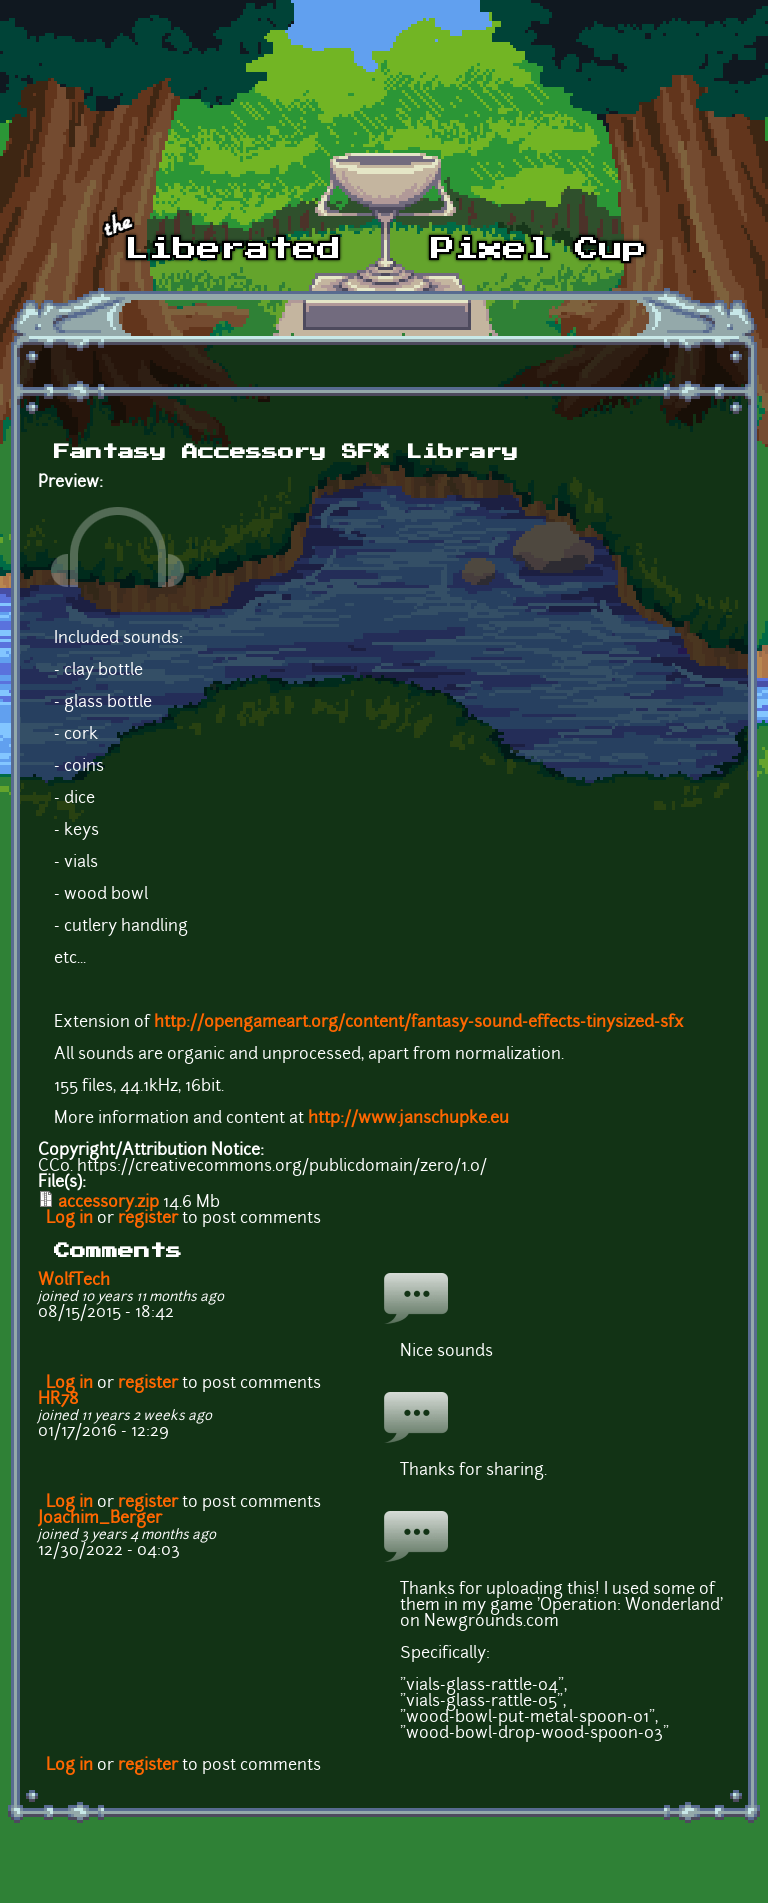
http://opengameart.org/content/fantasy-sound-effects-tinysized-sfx (419, 1023)
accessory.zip (108, 1203)
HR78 (58, 1400)
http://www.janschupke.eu (408, 1119)
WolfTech (74, 1281)
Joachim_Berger (100, 1519)
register (148, 1219)
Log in (69, 1219)
